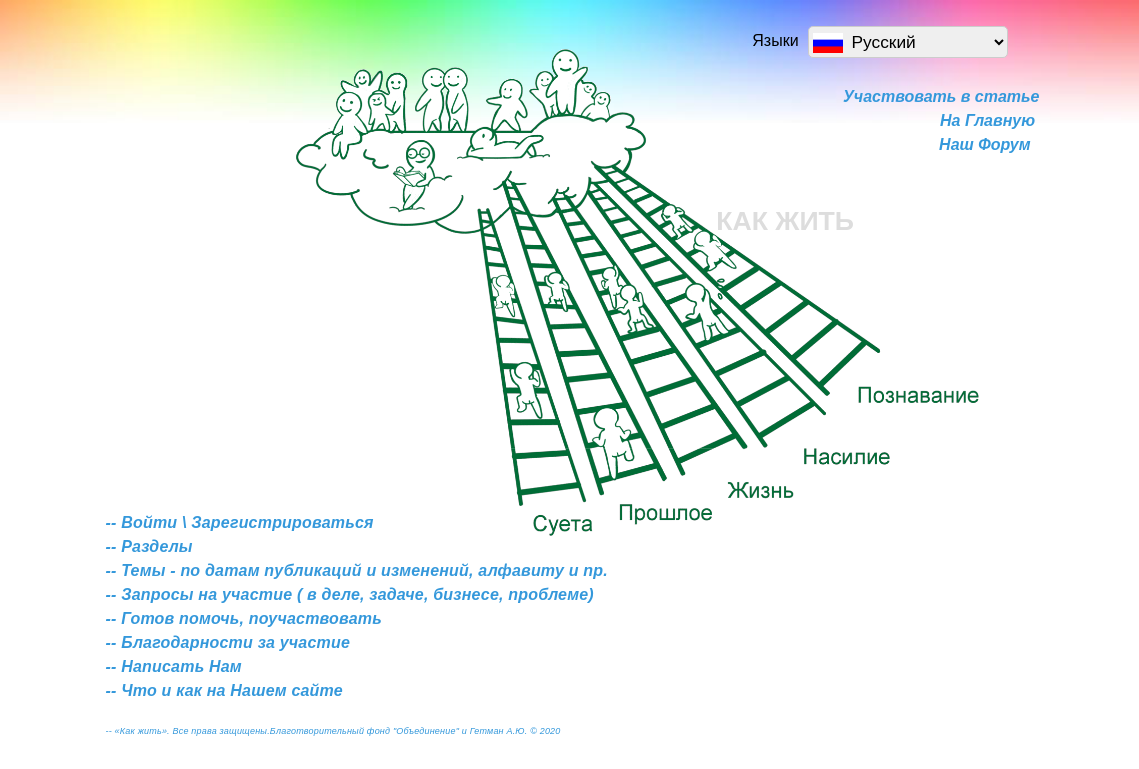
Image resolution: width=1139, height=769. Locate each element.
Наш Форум (984, 144)
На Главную (987, 120)
